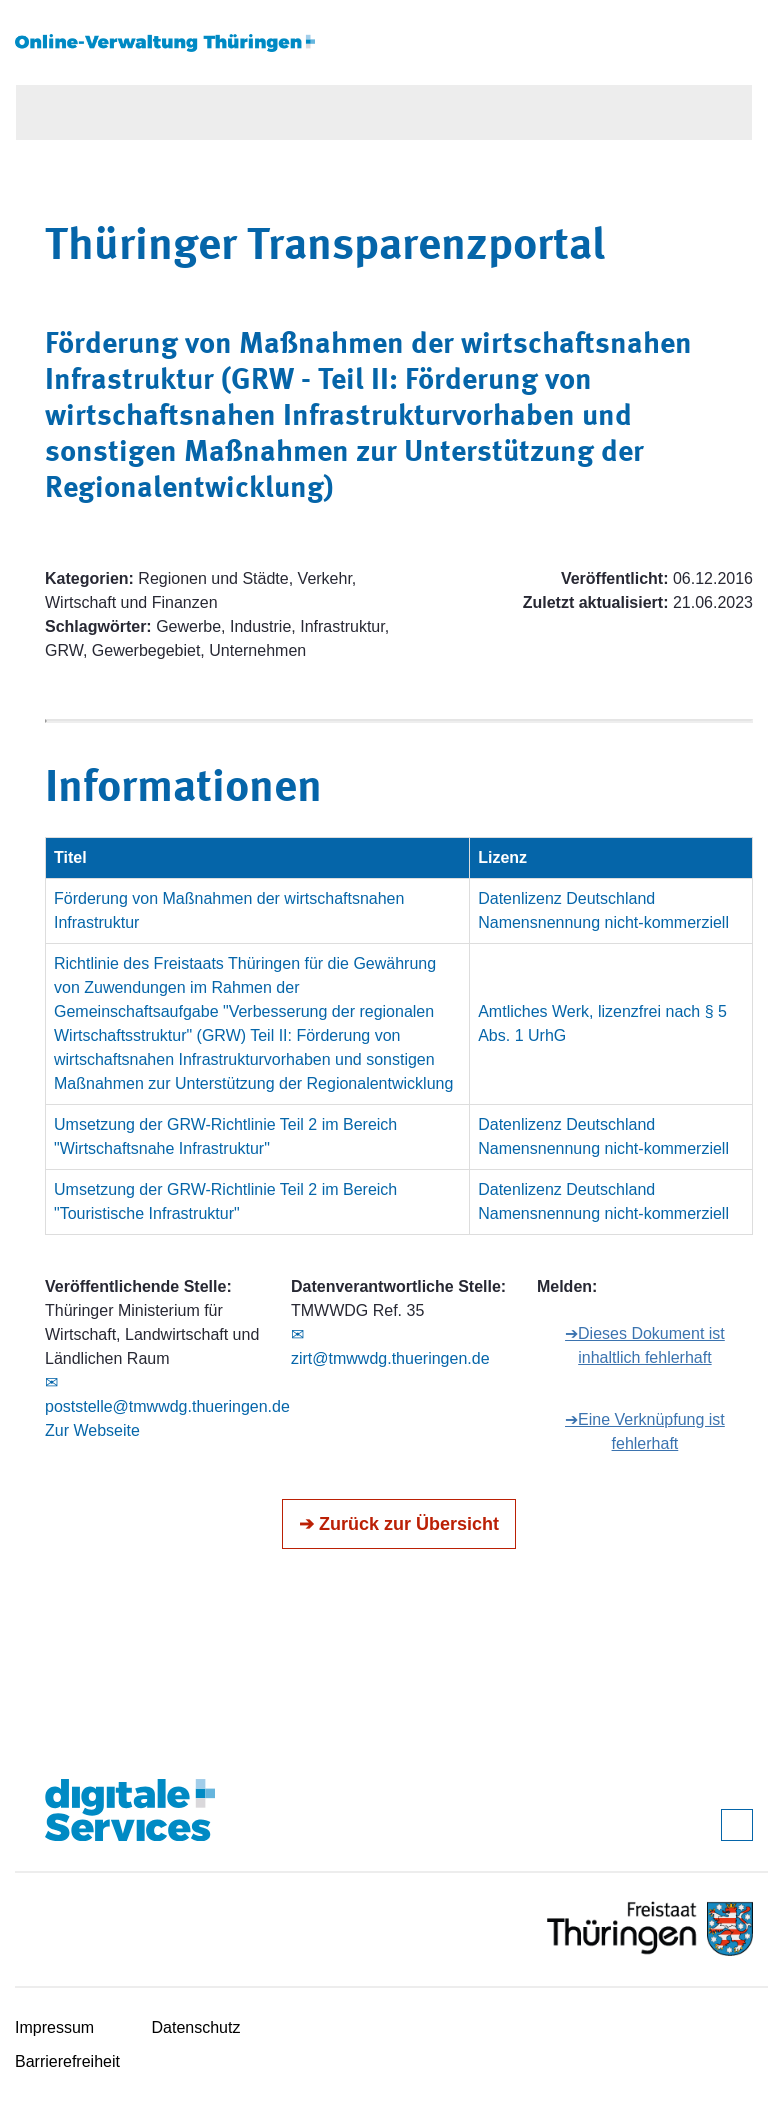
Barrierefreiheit (67, 2061)
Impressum (54, 2027)
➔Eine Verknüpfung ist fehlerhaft (645, 1431)
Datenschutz (196, 2027)
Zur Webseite (92, 1430)
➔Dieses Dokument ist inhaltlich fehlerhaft (645, 1345)
